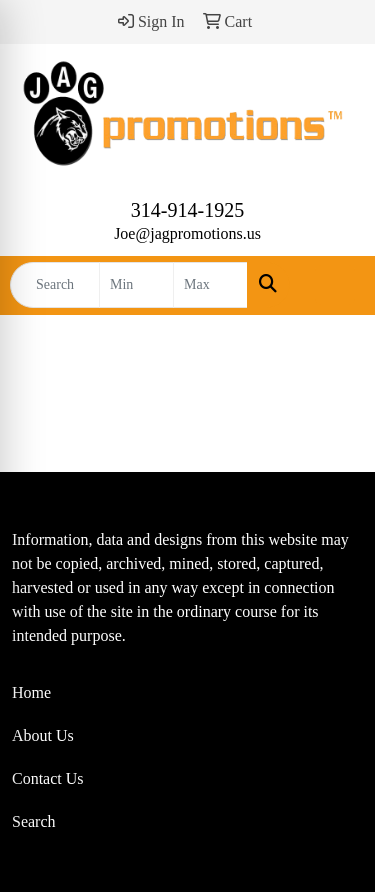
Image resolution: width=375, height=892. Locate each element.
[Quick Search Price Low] (136, 285)
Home (31, 692)
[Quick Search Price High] (210, 285)
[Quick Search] (55, 285)
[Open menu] (335, 285)
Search (34, 821)
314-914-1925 (187, 210)
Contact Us (48, 778)
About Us (43, 735)
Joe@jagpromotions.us (187, 233)
